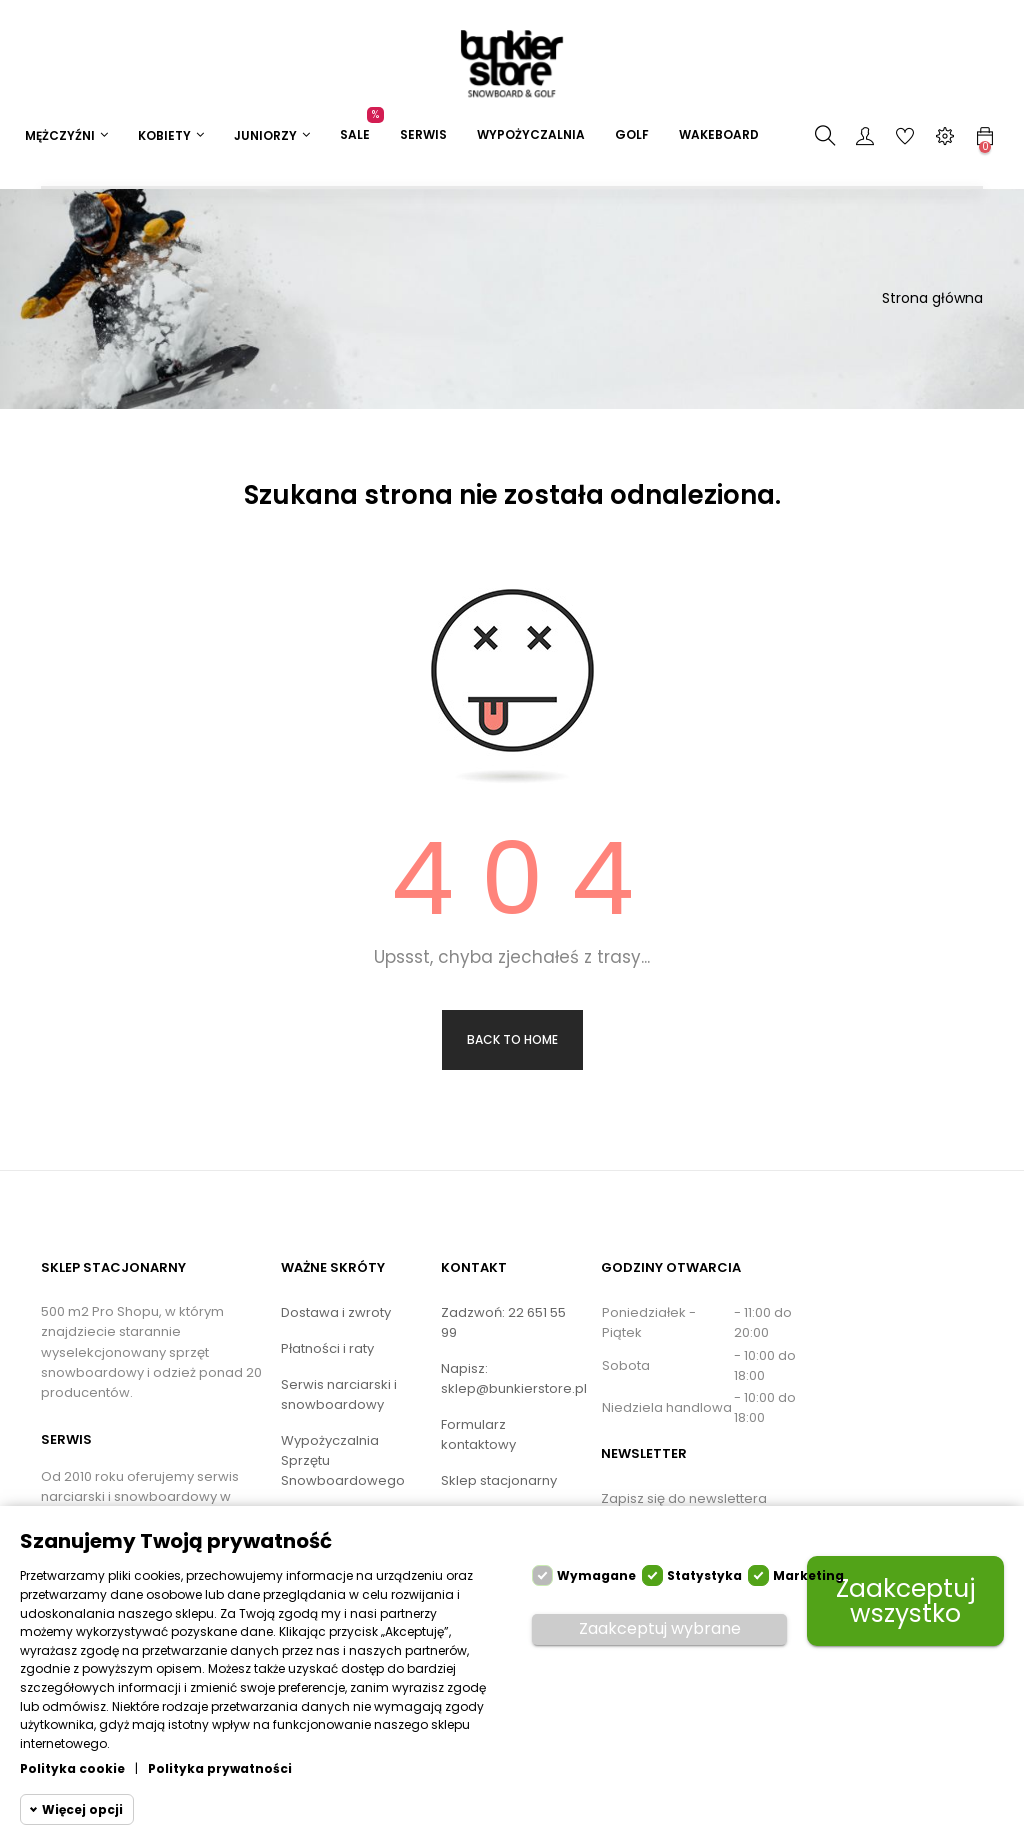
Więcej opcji (82, 1809)
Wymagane (596, 1575)
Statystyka (704, 1575)
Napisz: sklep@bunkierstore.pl (514, 1378)
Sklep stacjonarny (499, 1480)
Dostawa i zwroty (336, 1312)
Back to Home (512, 1039)
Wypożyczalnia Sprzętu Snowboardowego (343, 1460)
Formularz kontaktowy (478, 1434)
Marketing (808, 1575)
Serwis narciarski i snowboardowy (339, 1394)
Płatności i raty (327, 1348)
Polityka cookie (72, 1768)
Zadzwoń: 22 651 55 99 (503, 1322)
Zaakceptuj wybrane (660, 1628)
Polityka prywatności (220, 1768)
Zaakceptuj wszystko (906, 1601)
